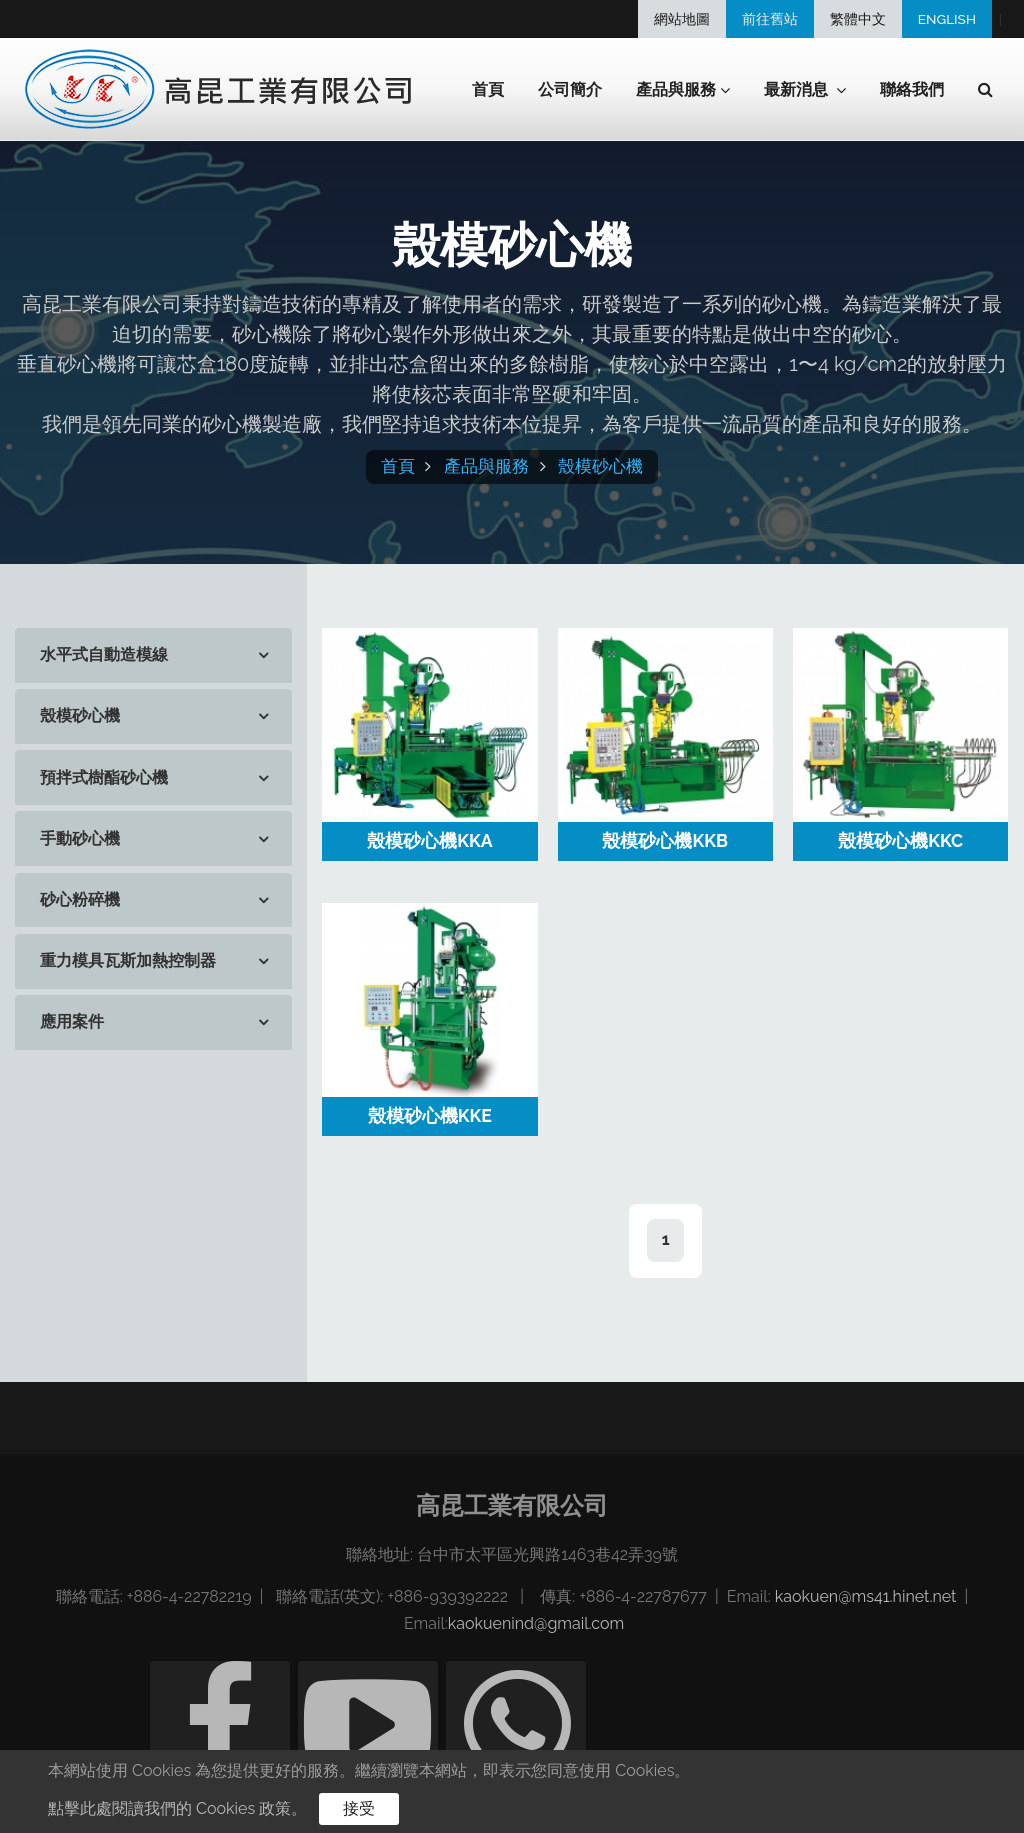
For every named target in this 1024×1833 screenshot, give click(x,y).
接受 (359, 1808)
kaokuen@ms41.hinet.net (866, 1596)
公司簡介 (570, 89)
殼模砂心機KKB (665, 840)
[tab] (153, 655)
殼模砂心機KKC (900, 840)
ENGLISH (947, 19)
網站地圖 (682, 19)
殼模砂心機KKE (430, 1115)
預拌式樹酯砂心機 (104, 777)
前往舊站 (770, 19)
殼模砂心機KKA (429, 840)
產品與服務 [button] (683, 90)
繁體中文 (858, 19)
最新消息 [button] (805, 90)
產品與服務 (486, 466)
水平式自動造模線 (104, 654)
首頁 (488, 89)
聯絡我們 (912, 89)
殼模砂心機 (600, 466)
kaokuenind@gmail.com (536, 1623)
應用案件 (72, 1021)
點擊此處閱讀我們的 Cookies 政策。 (177, 1808)
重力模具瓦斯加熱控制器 (128, 960)
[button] (985, 90)
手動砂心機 (80, 838)
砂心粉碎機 (80, 899)
